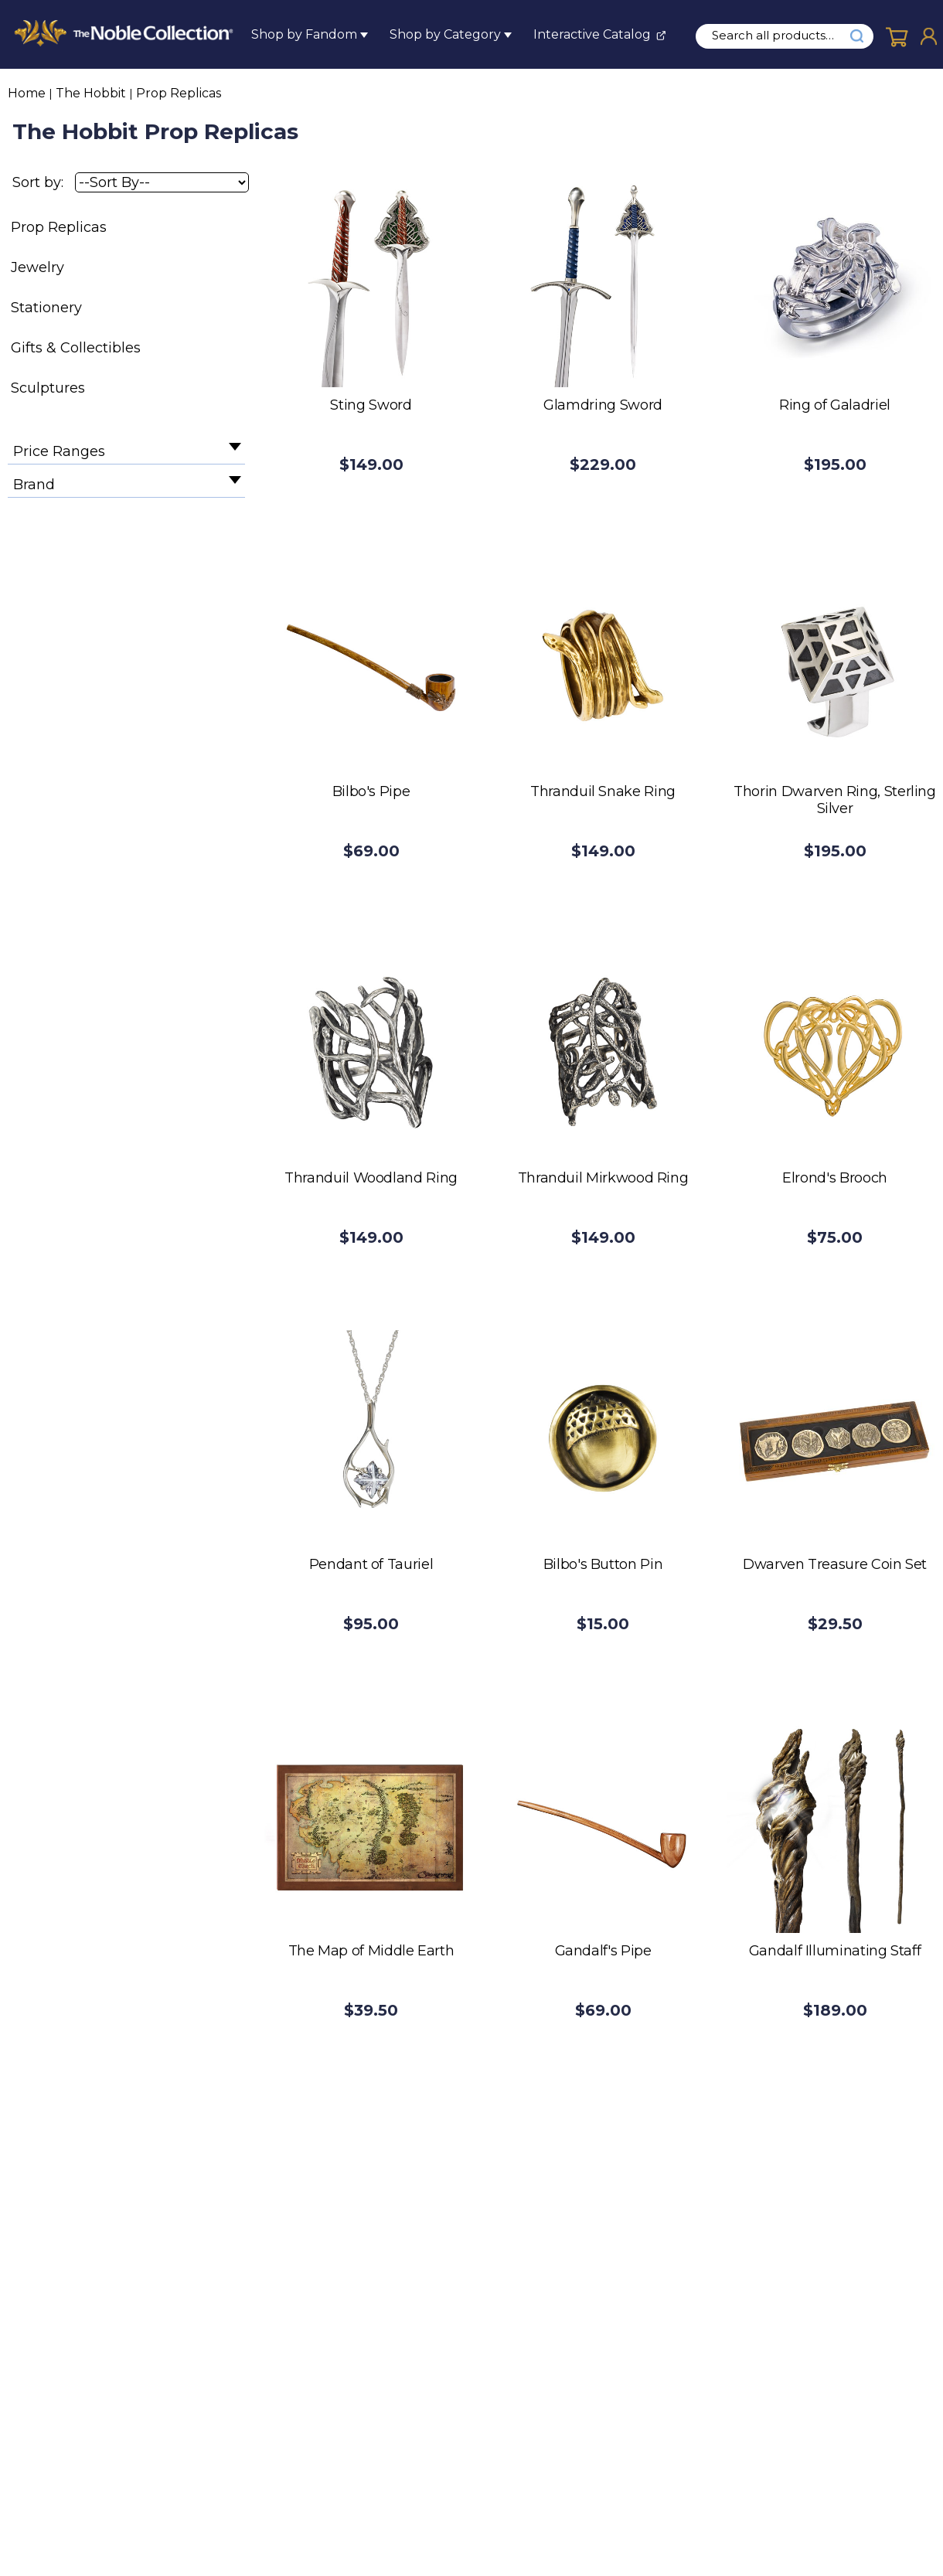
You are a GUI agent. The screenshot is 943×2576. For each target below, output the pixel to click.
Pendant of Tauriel (371, 1564)
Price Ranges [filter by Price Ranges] (59, 451)
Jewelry (37, 267)
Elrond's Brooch (834, 1177)
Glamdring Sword (602, 404)
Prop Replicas (178, 93)
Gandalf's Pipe (603, 1950)
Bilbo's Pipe (371, 791)
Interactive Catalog (592, 34)
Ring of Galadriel (834, 404)
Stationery (46, 307)
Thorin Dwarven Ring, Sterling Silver (835, 800)
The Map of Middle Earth (371, 1950)
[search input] (781, 35)
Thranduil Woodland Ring (371, 1177)
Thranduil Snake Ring (603, 791)
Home (27, 93)
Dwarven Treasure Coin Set (835, 1564)
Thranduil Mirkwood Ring (603, 1177)
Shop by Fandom (304, 34)
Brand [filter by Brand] (34, 484)
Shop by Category (445, 34)
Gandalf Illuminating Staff (835, 1950)
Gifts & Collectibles (76, 347)
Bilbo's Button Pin (603, 1564)
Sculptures (48, 387)
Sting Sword (370, 404)
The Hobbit (91, 93)
